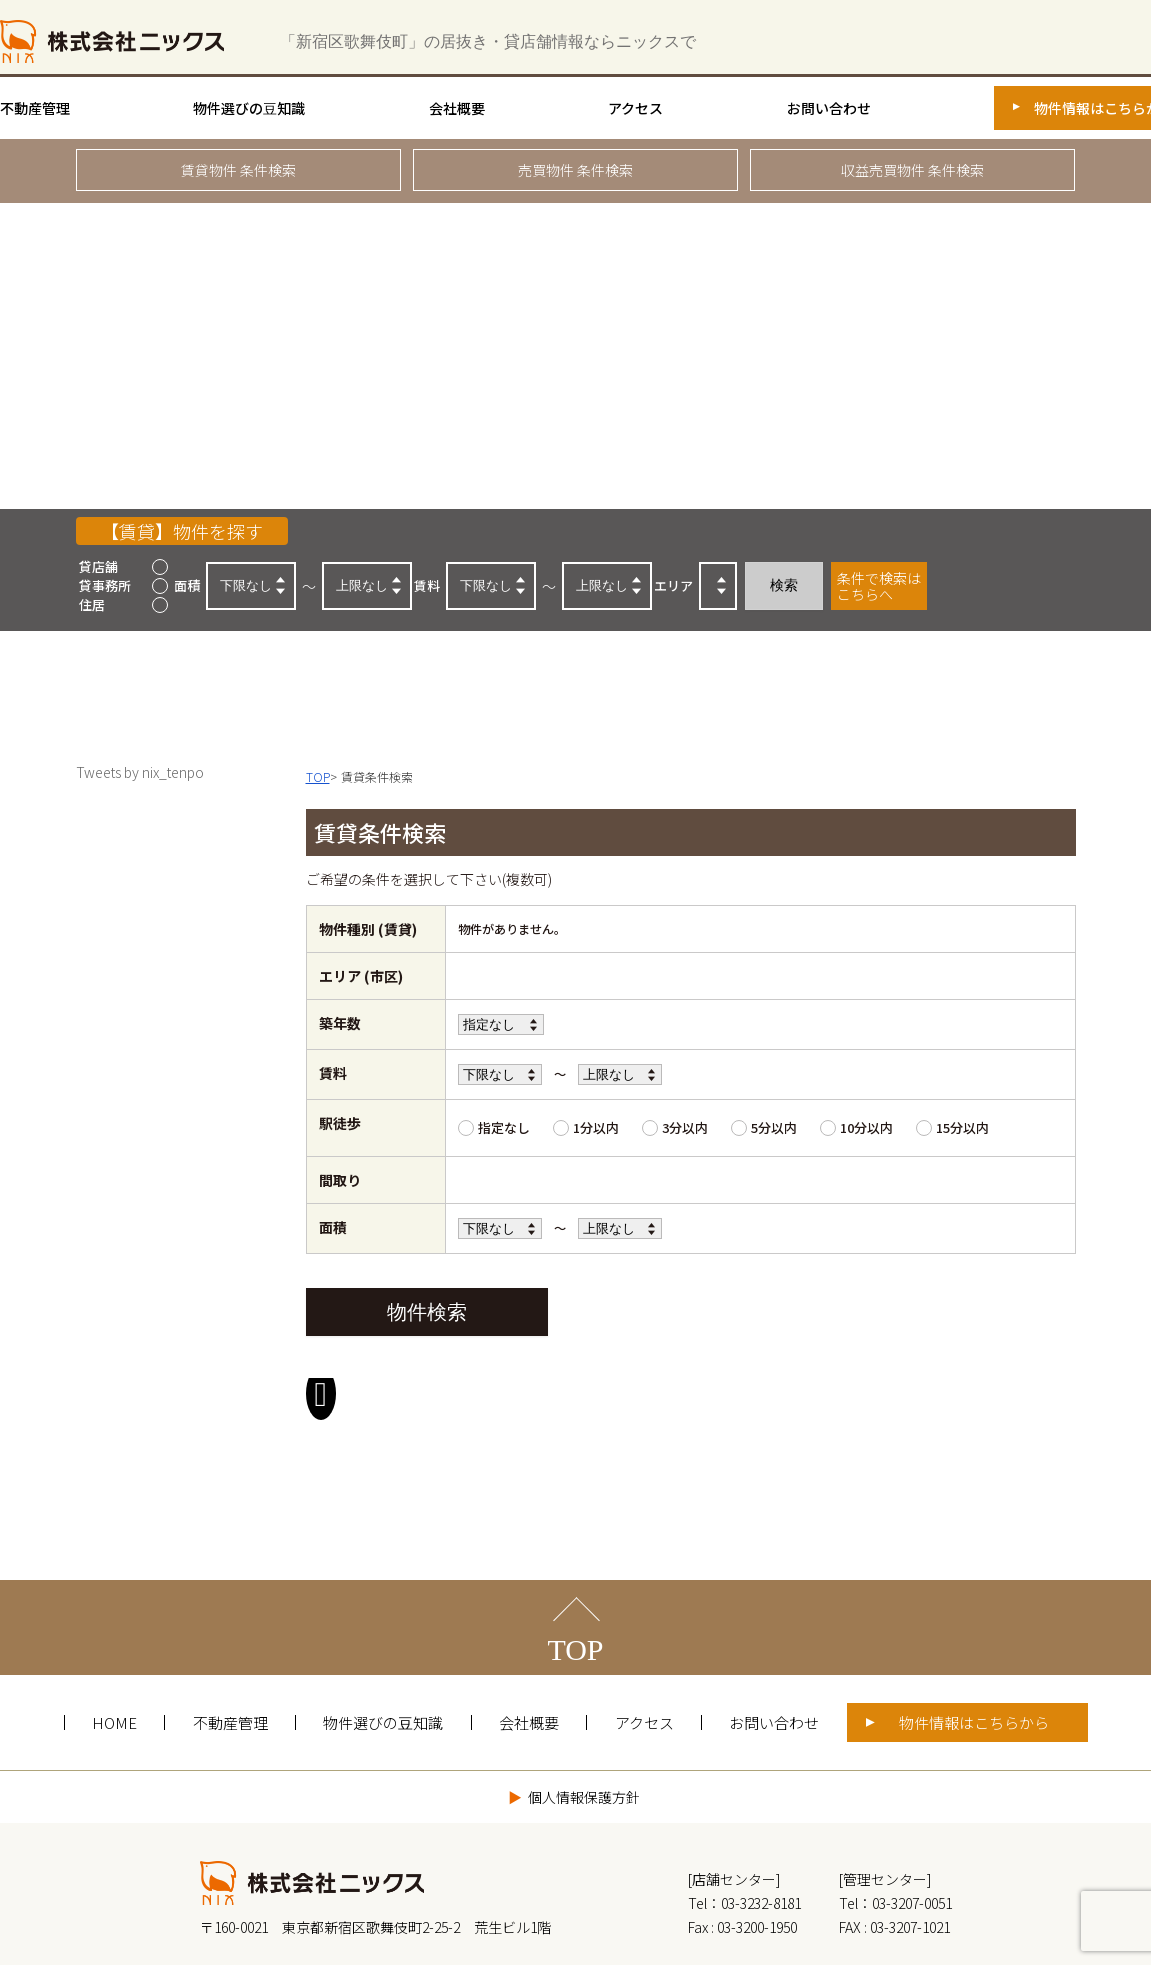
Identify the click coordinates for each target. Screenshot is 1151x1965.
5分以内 (774, 1127)
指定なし (504, 1127)
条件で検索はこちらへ (879, 586)
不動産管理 (35, 108)
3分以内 (685, 1127)
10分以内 (866, 1127)
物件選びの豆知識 (249, 108)
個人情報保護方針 (584, 1737)
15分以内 (962, 1127)
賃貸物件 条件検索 (238, 170)
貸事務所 (105, 585)
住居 (92, 604)
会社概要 (457, 108)
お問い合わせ (829, 108)
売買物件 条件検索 (575, 170)
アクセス (635, 108)
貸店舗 (98, 566)
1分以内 (596, 1127)
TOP (575, 1589)
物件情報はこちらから (974, 1662)
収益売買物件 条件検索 (912, 170)
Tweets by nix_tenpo (140, 772)
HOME (114, 1662)
